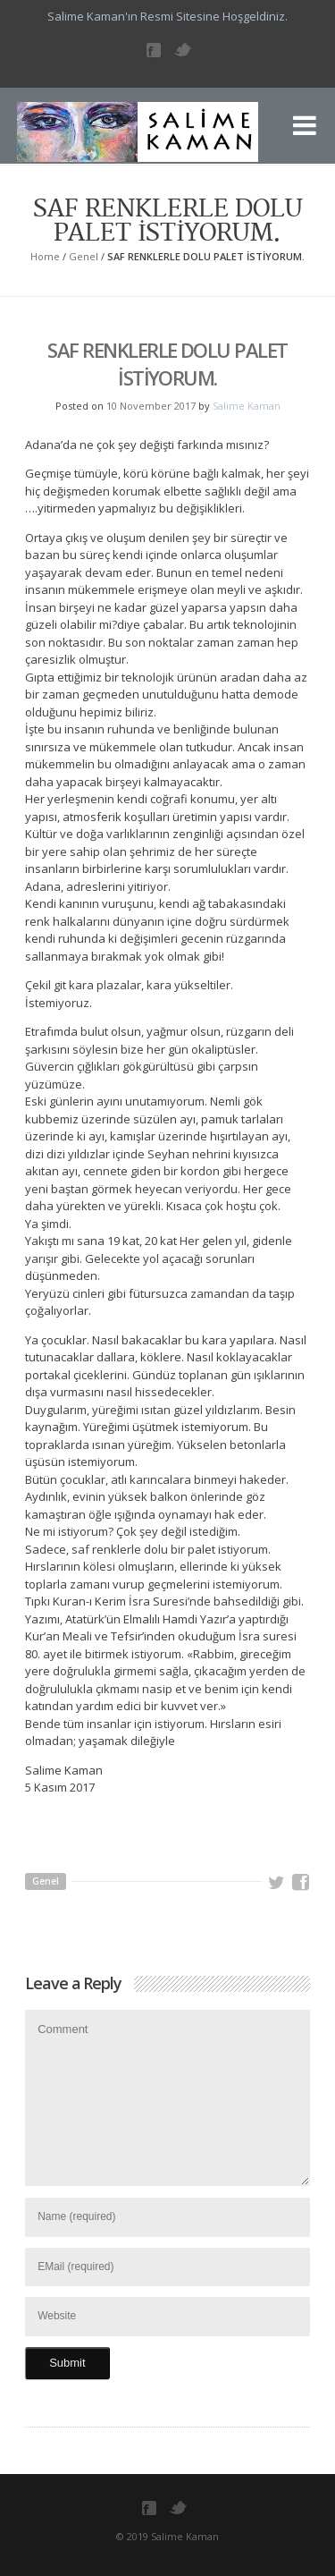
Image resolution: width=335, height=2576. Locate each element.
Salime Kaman (247, 405)
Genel (83, 256)
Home (45, 256)
